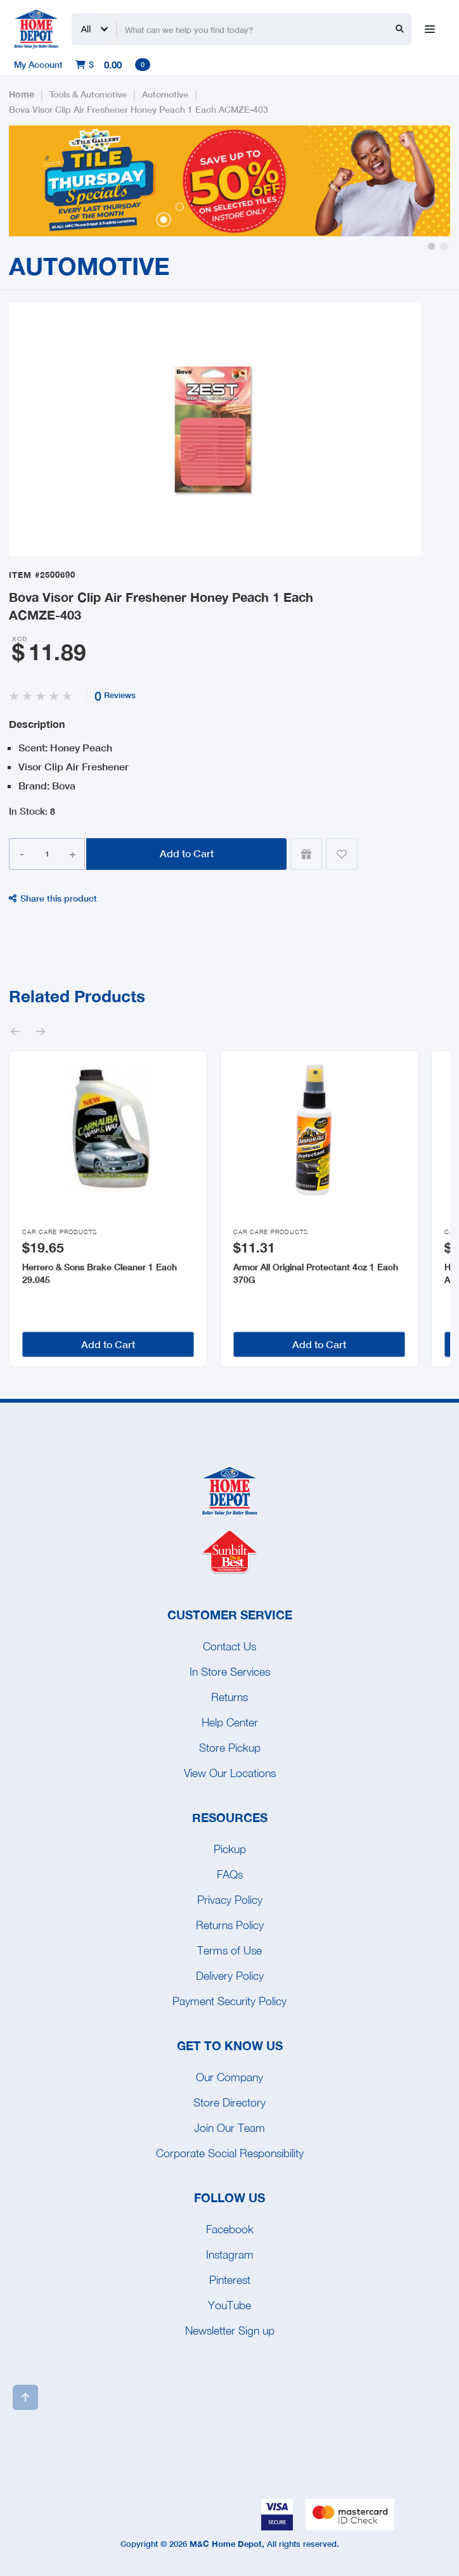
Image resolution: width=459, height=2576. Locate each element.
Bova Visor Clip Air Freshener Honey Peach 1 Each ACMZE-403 (138, 109)
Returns (229, 1697)
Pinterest (229, 2279)
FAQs (230, 1874)
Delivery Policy (230, 1975)
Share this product (53, 898)
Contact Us (229, 1646)
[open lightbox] (215, 429)
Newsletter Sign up (230, 2330)
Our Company (229, 2077)
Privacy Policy (229, 1899)
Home (21, 94)
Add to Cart (187, 853)
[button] (431, 246)
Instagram (230, 2254)
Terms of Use (229, 1950)
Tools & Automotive (88, 94)
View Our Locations (230, 1773)
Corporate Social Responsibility (230, 2153)
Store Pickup (230, 1747)
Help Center (230, 1722)
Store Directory (229, 2102)
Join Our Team (229, 2127)
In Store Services (230, 1671)
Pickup (230, 1849)
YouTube (229, 2305)
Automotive (165, 94)
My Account (38, 64)
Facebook (230, 2229)
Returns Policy (230, 1925)
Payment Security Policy (229, 2001)
